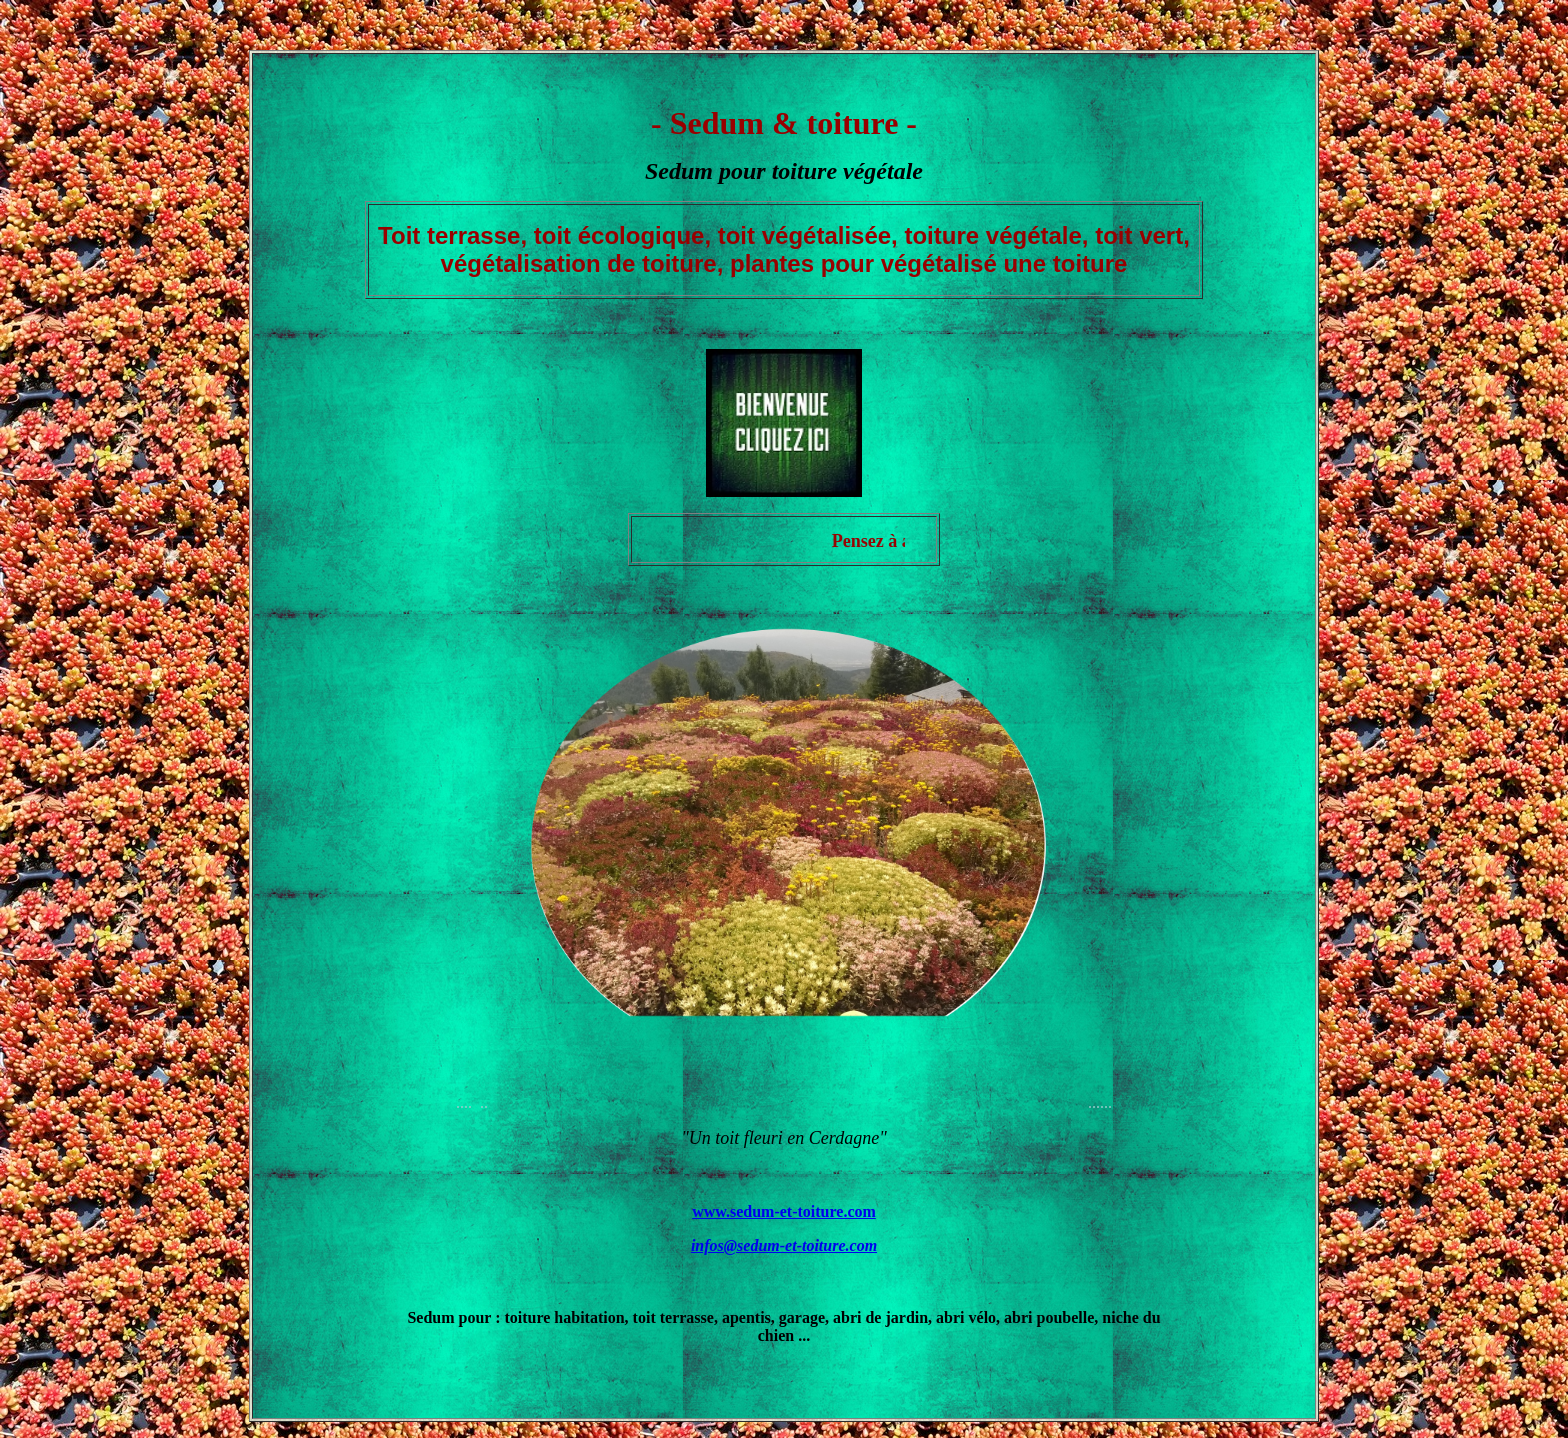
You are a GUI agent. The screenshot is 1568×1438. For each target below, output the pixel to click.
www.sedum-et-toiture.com (784, 1211)
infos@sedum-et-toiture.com (784, 1245)
